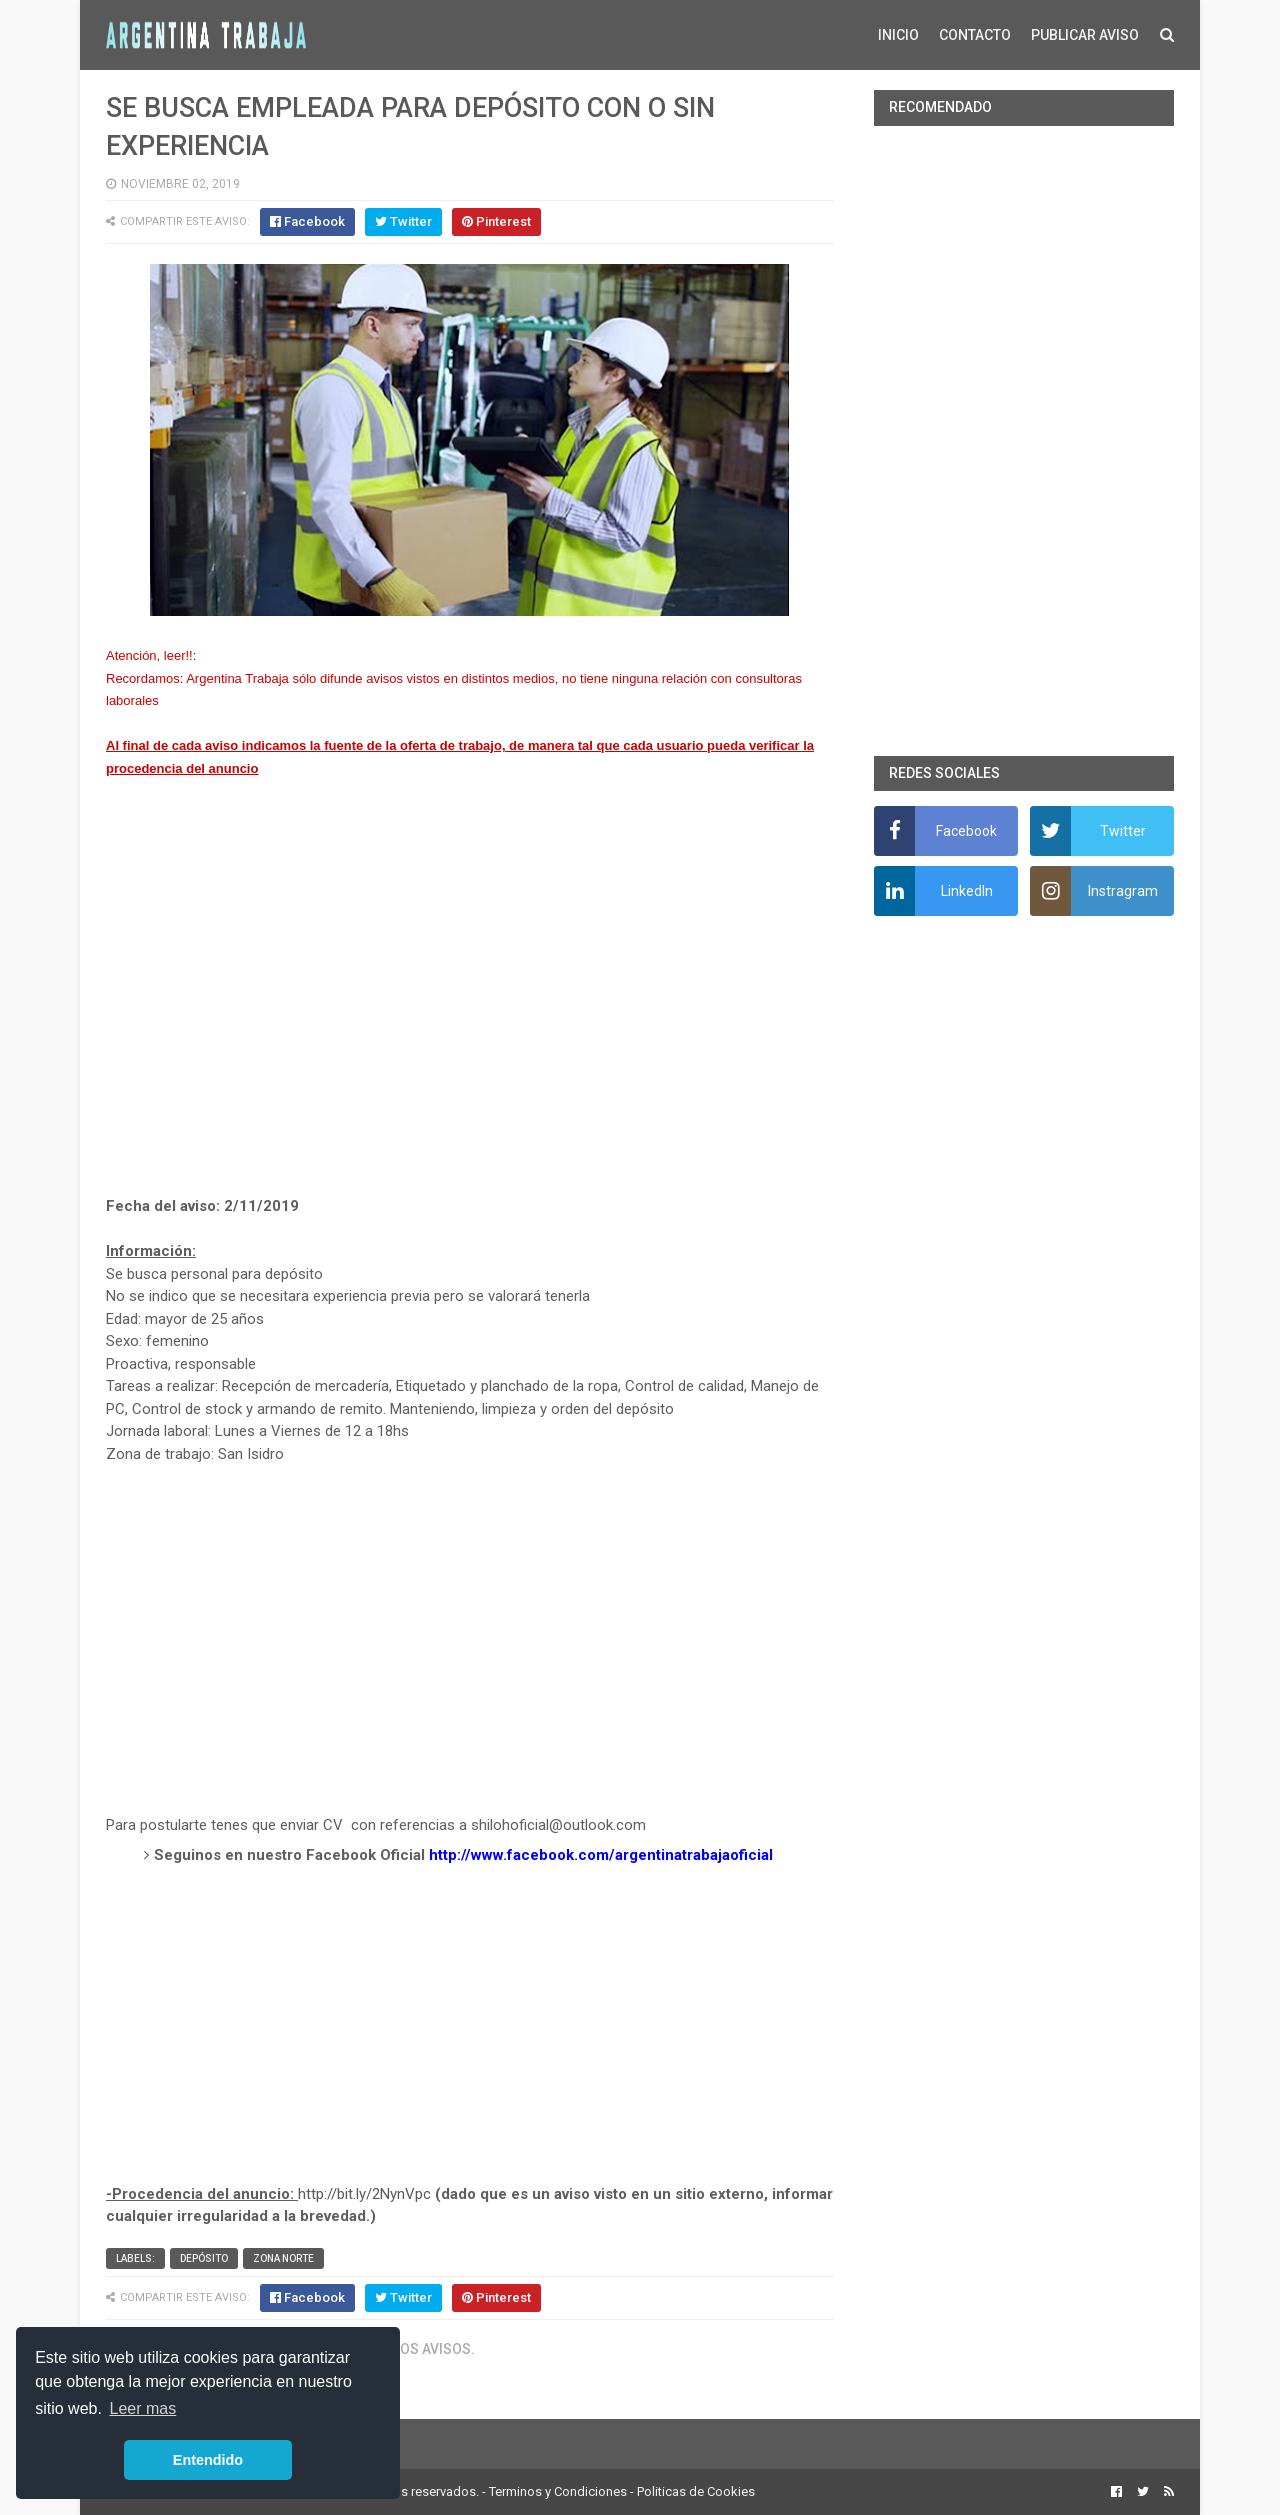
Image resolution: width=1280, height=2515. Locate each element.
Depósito (204, 2258)
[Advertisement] (470, 1010)
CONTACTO (975, 35)
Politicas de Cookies (696, 2491)
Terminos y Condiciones (558, 2491)
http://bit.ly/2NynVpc (364, 2194)
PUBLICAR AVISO (1085, 35)
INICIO (898, 35)
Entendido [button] (208, 2460)
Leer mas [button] (143, 2408)
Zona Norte (283, 2258)
